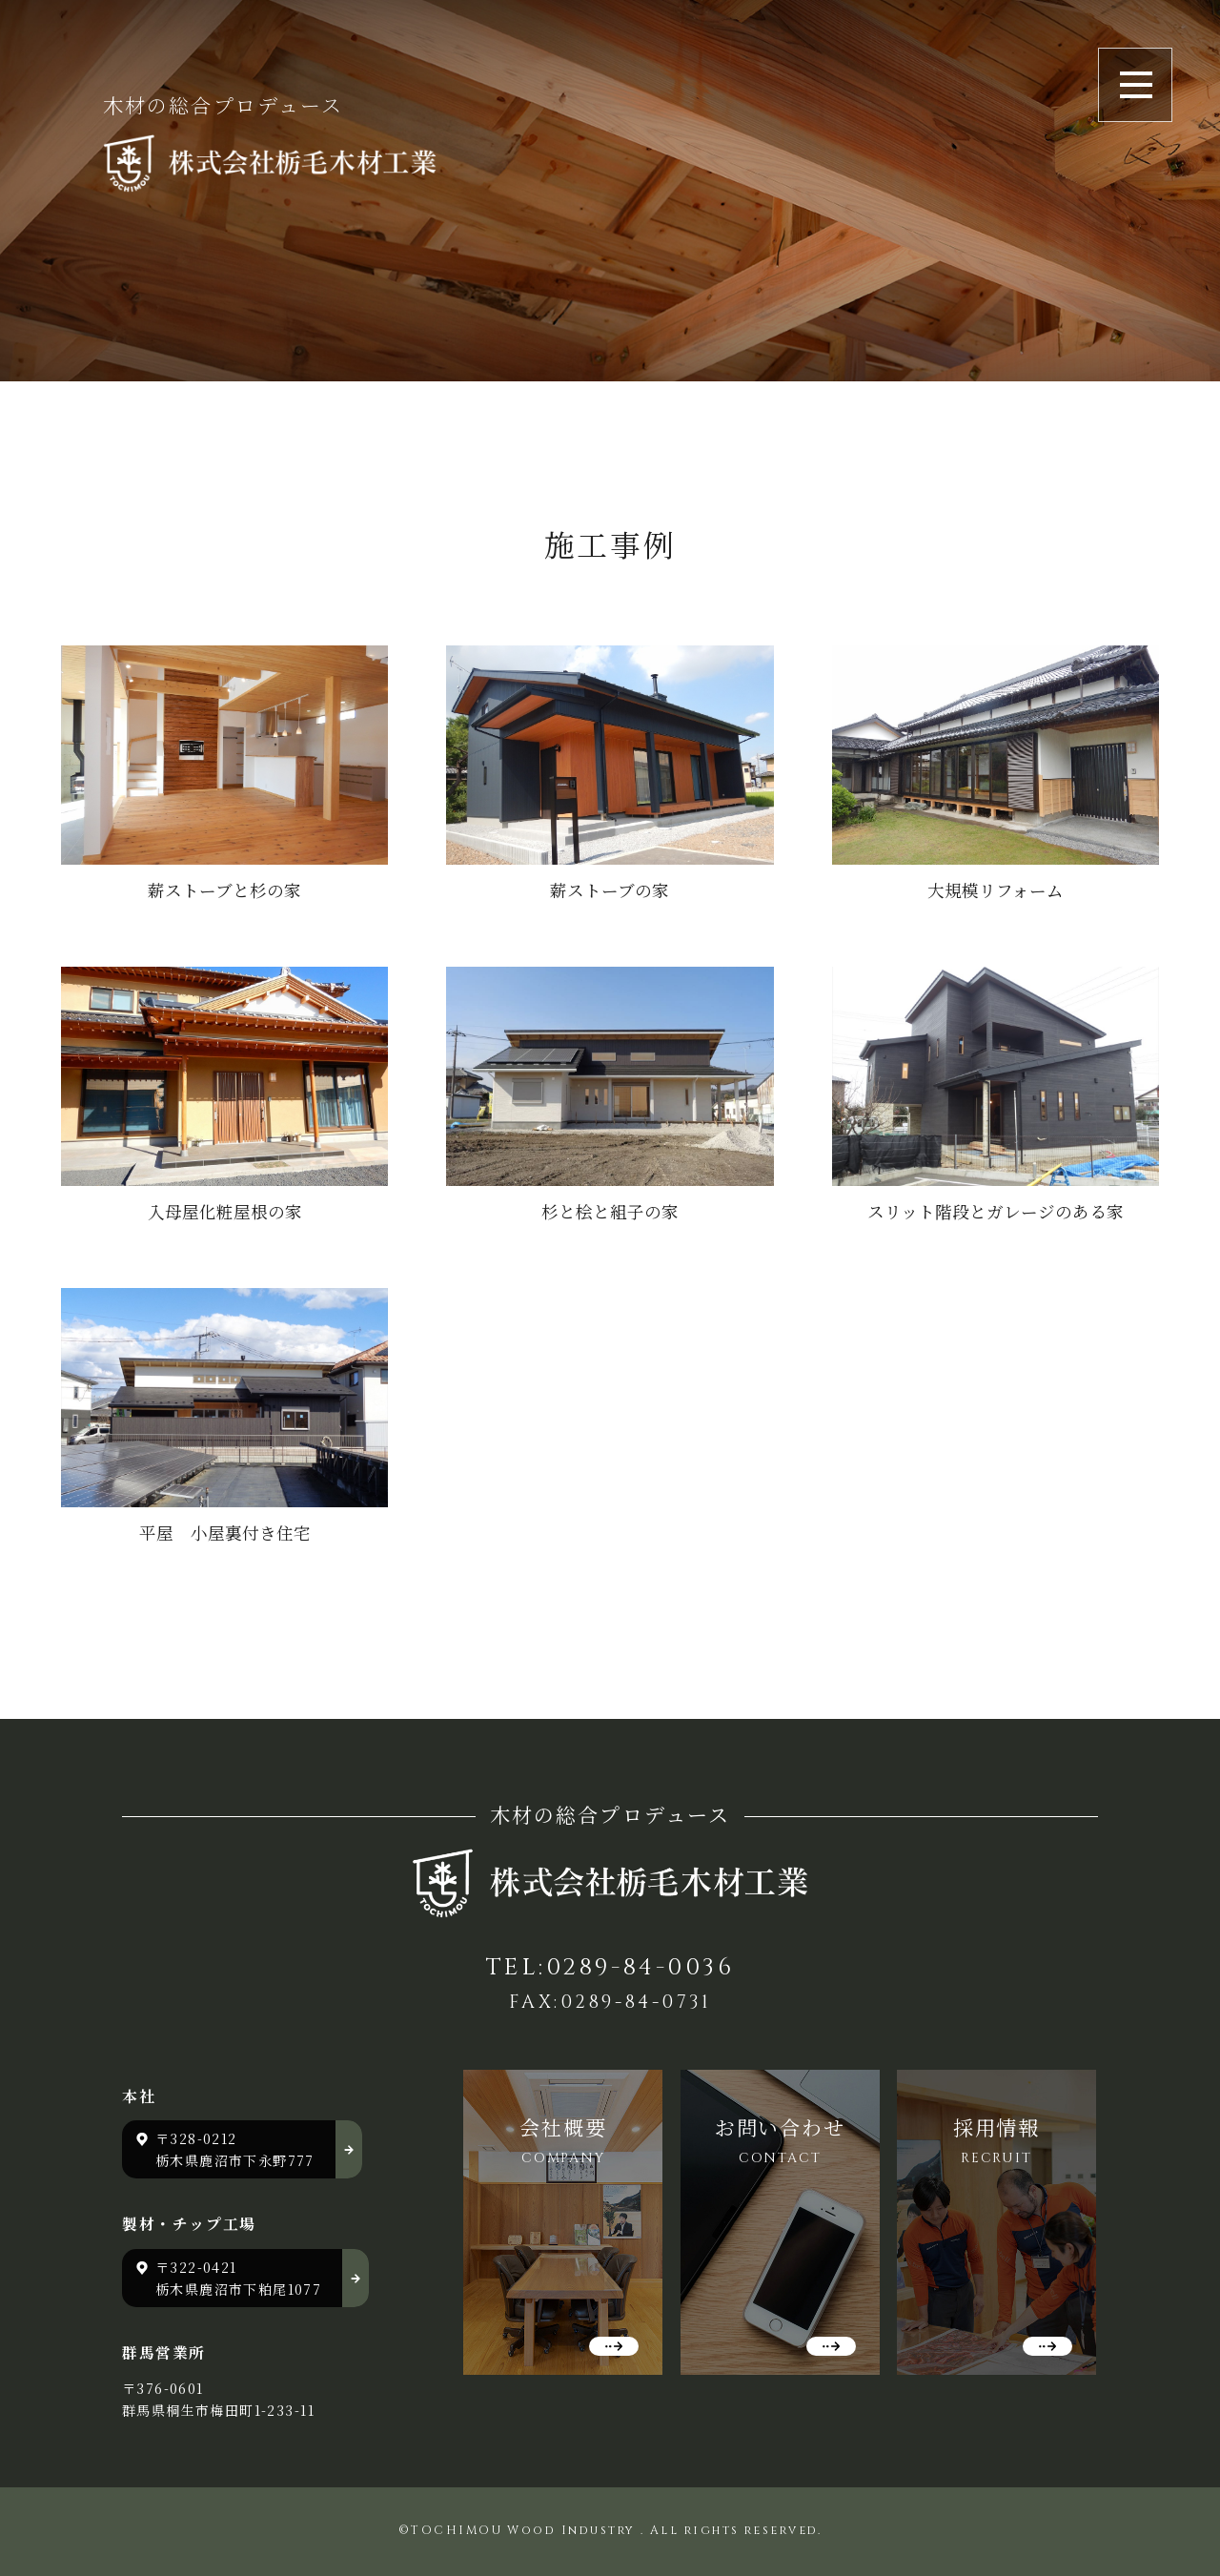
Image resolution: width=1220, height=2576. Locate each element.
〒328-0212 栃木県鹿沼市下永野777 (235, 2149)
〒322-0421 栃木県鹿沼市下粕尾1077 (238, 2278)
